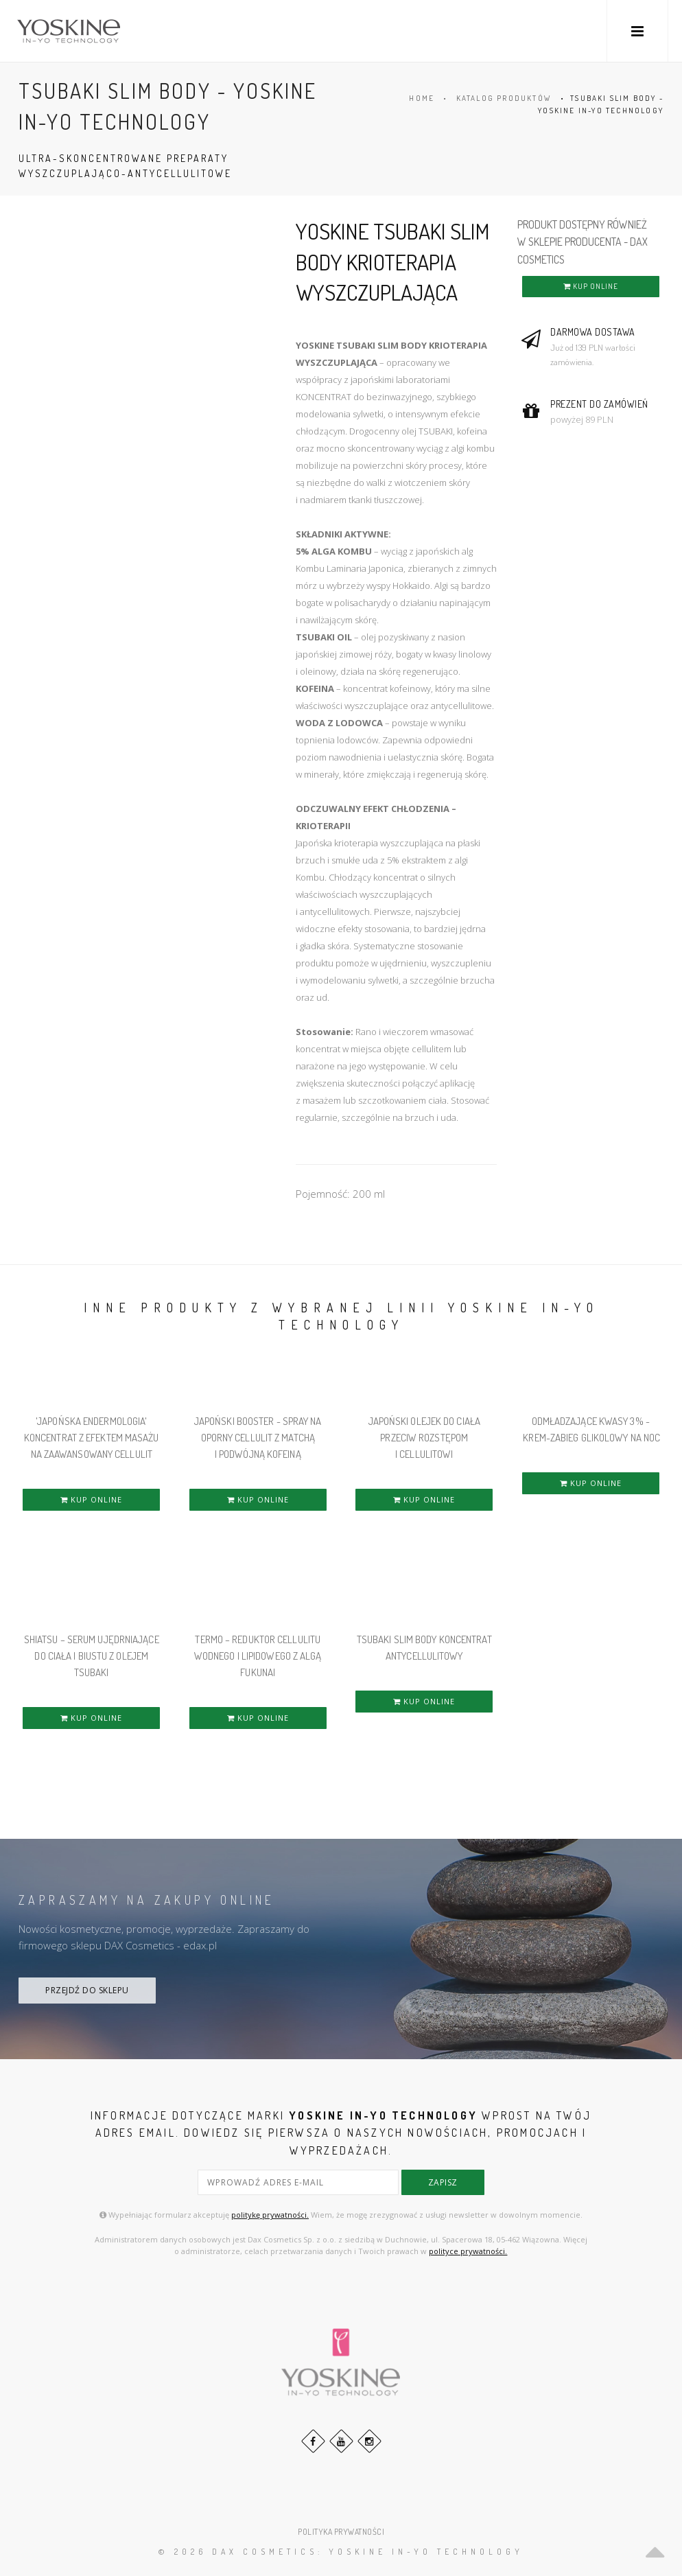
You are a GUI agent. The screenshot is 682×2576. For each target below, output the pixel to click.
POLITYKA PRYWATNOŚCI (341, 2532)
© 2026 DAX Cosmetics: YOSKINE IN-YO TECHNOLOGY (341, 2551)
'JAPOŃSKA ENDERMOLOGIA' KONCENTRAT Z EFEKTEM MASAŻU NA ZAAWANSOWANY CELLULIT (91, 1438)
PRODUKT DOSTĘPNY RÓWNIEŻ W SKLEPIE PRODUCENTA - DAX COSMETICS (582, 242)
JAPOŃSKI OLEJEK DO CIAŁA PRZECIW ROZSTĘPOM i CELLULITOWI (424, 1438)
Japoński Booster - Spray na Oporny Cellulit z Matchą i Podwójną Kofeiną (258, 1438)
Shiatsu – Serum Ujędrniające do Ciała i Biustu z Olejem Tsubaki (91, 1656)
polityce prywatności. (468, 2251)
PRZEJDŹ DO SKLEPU (87, 1990)
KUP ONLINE (590, 286)
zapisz (443, 2182)
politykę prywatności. (270, 2214)
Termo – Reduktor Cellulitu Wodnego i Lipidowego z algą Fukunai (258, 1656)
